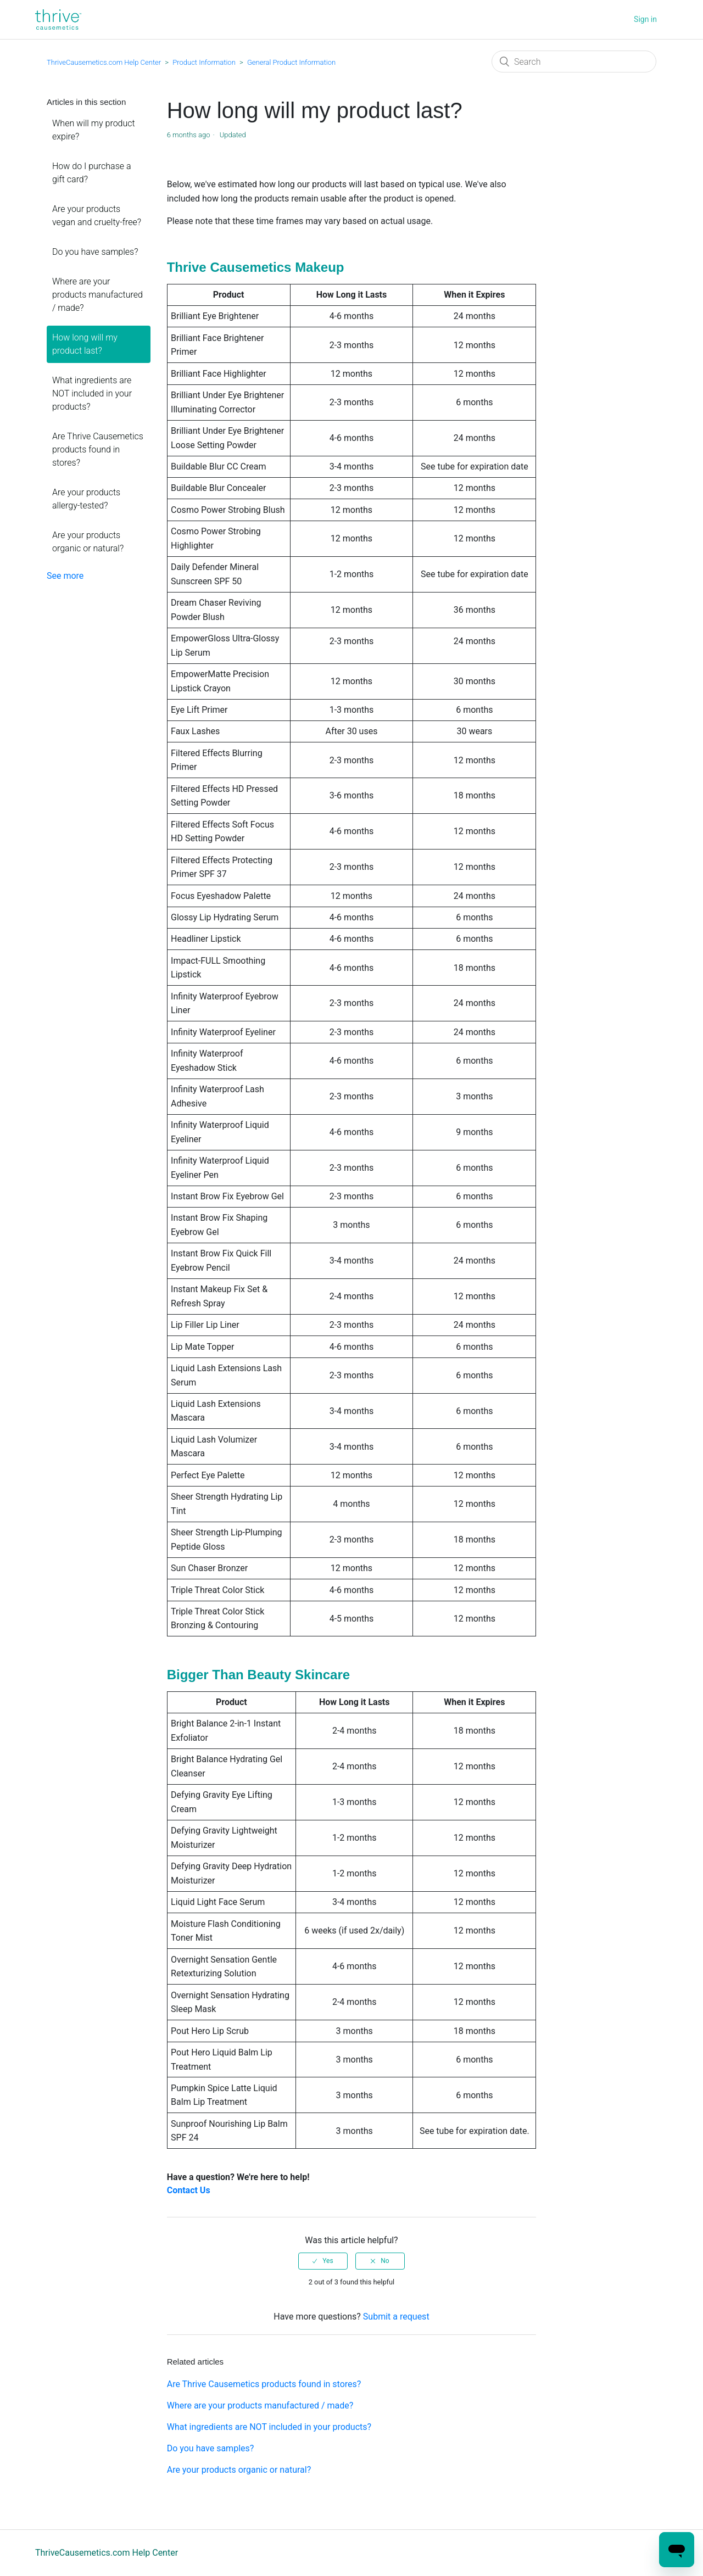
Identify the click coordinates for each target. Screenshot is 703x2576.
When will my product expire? (93, 130)
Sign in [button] (645, 19)
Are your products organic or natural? (88, 542)
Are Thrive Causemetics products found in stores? (97, 449)
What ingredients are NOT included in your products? (92, 393)
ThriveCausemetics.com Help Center (104, 62)
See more (65, 576)
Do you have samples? (95, 252)
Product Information (204, 62)
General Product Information (291, 62)
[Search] (574, 61)
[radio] (323, 2261)
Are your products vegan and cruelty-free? (96, 215)
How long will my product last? (85, 344)
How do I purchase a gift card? (91, 173)
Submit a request (396, 2316)
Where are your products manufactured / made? (97, 294)
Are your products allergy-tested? (86, 499)
